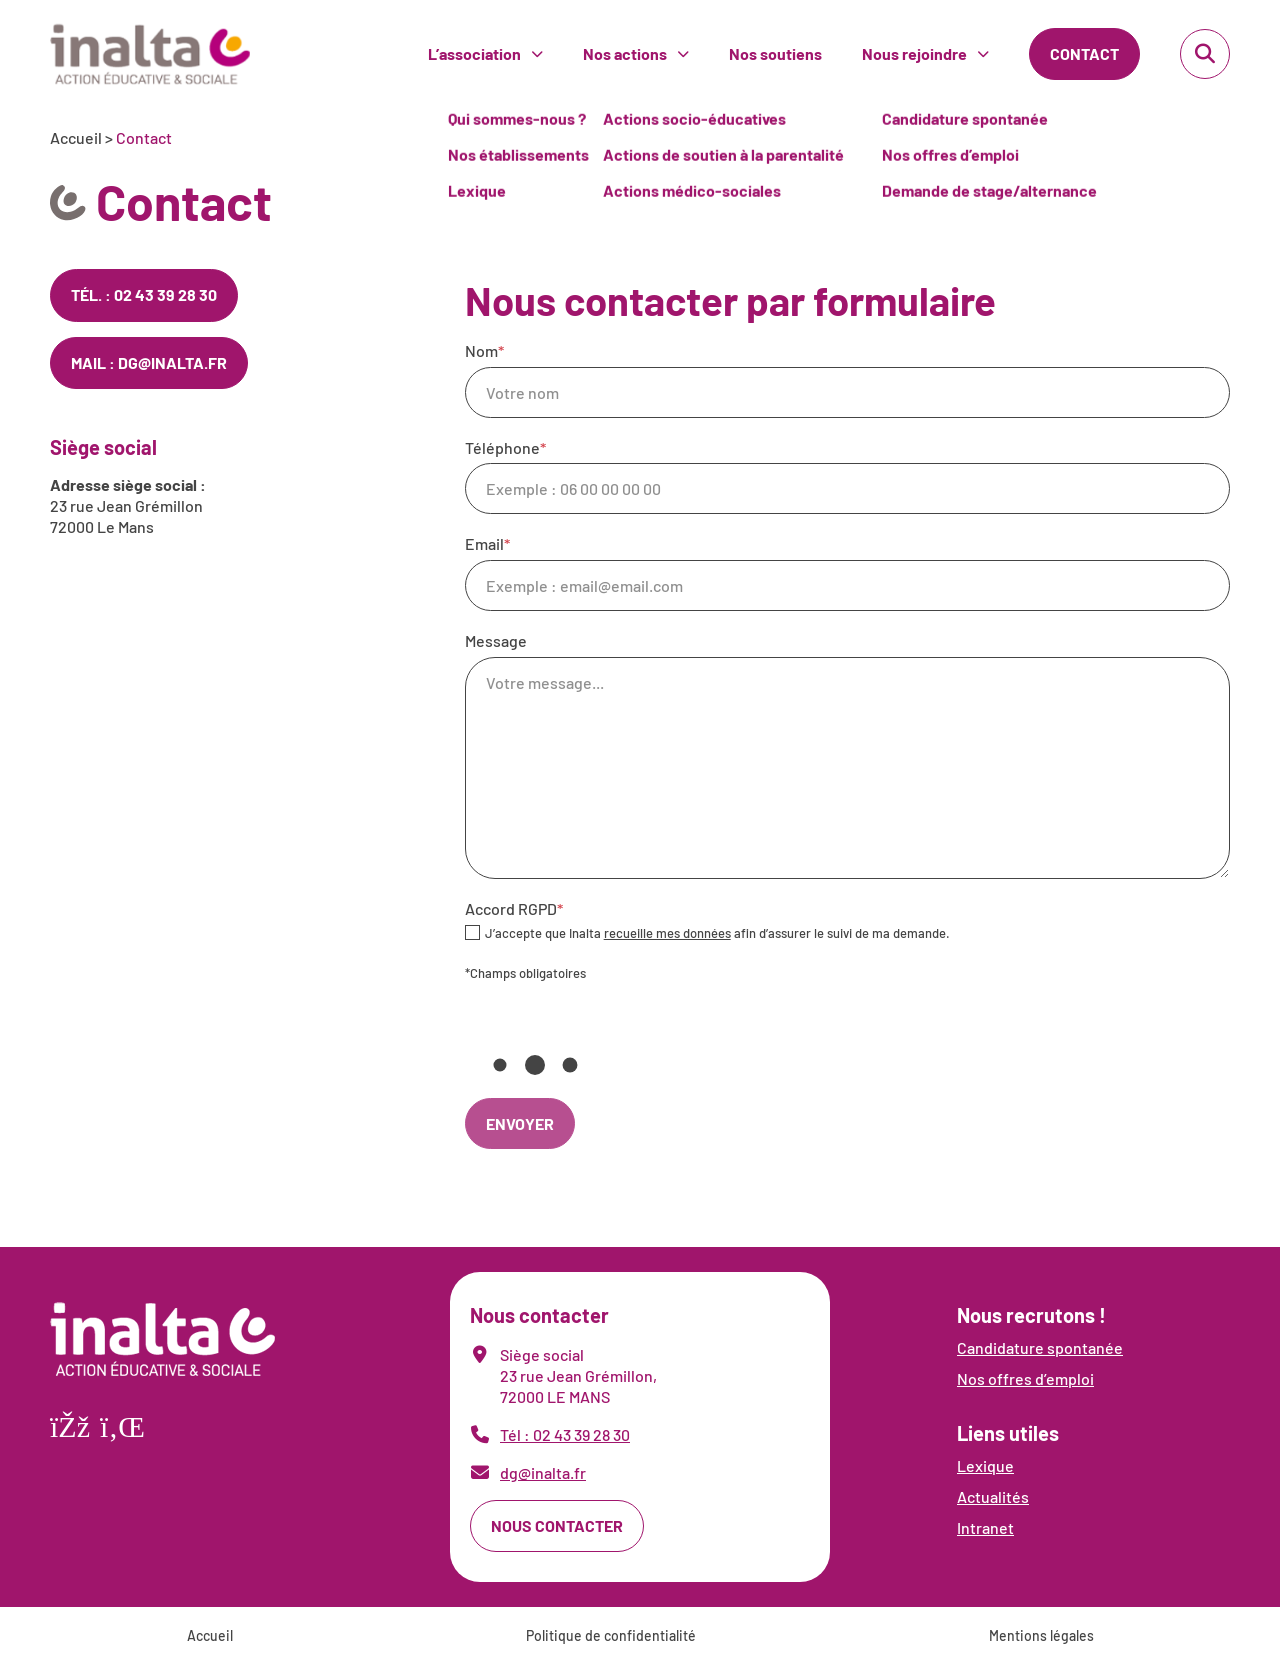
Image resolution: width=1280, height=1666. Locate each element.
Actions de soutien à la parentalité (723, 27)
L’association (474, 53)
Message (847, 755)
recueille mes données (667, 933)
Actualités (993, 1496)
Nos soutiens (775, 53)
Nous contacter (557, 1525)
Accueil (76, 137)
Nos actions (625, 53)
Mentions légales (1041, 1635)
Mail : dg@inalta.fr (149, 362)
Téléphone (847, 476)
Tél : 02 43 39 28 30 (565, 1434)
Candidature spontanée (1040, 1347)
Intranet (985, 1527)
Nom (847, 379)
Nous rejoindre (914, 53)
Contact (1084, 53)
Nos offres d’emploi (950, 27)
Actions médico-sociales (692, 63)
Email (847, 572)
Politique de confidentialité (611, 1635)
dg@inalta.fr (543, 1472)
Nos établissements (518, 27)
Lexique (985, 1465)
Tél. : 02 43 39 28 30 (144, 294)
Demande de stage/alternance (989, 63)
